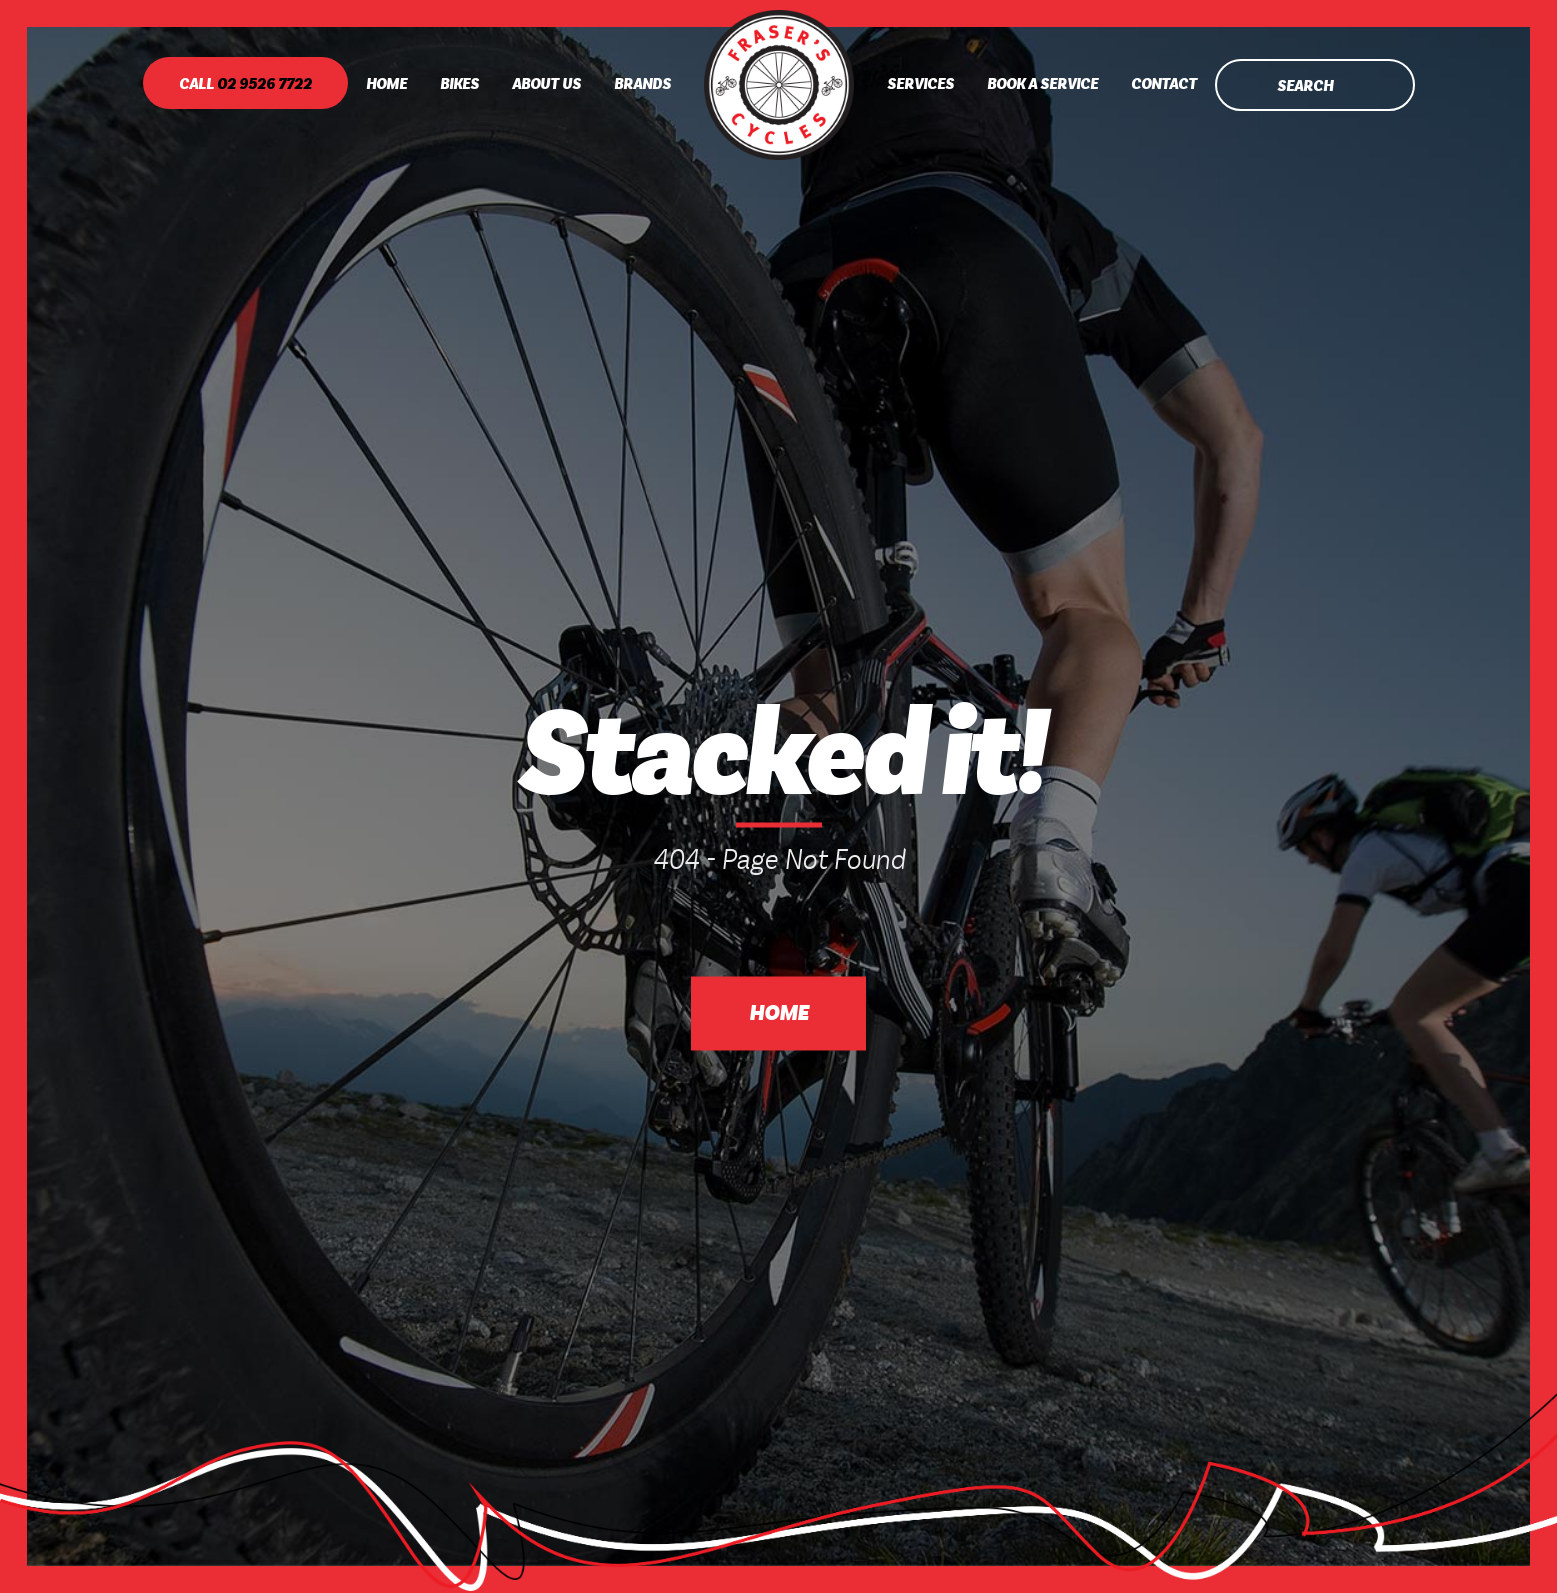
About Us (546, 85)
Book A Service (1042, 85)
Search (1305, 87)
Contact (1164, 85)
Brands (642, 85)
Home (386, 85)
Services (920, 85)
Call (245, 85)
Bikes (459, 85)
